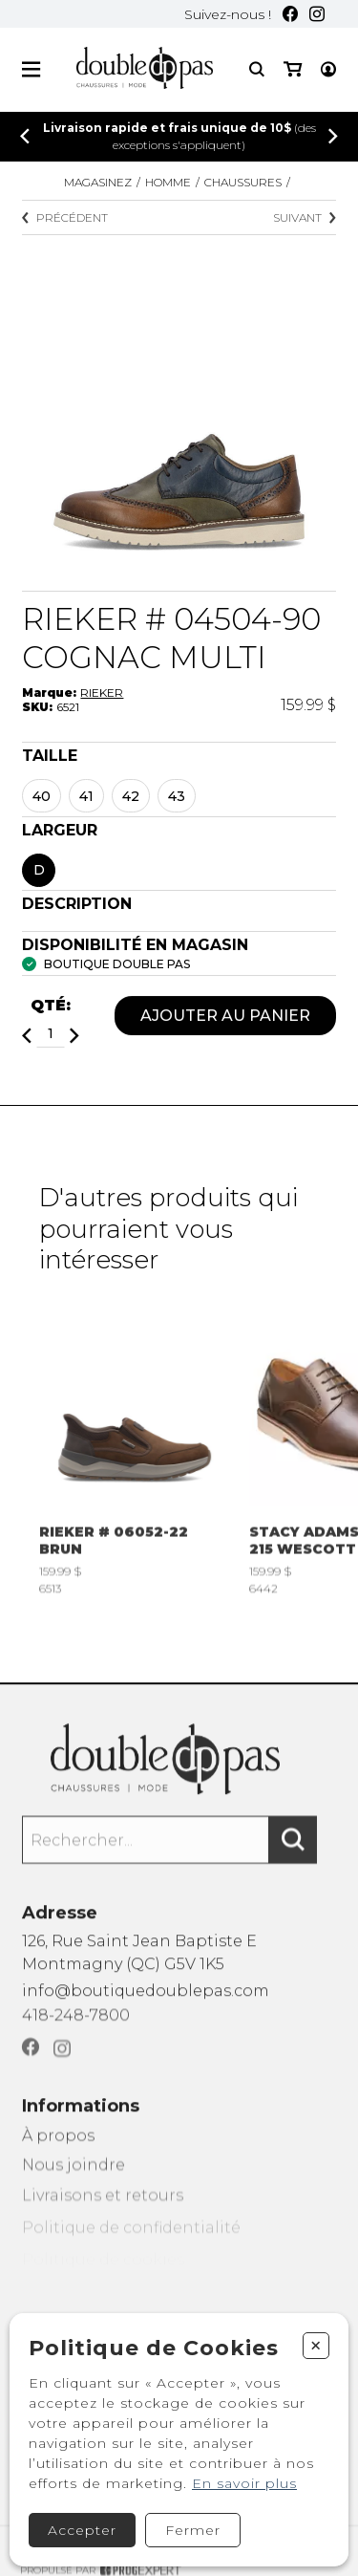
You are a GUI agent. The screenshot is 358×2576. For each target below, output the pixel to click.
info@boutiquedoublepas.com (145, 2002)
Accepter (82, 2530)
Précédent (65, 217)
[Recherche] (256, 69)
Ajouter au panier (225, 1017)
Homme (168, 182)
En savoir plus (244, 2483)
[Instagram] (317, 14)
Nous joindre (73, 2187)
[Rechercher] (293, 1854)
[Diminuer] (27, 1037)
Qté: (51, 1007)
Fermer (193, 2530)
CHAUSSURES (243, 182)
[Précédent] (25, 136)
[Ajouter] (74, 1037)
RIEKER (101, 692)
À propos (58, 2155)
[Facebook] (290, 14)
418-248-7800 (76, 2030)
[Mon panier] (293, 69)
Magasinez (98, 182)
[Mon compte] (328, 69)
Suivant (304, 217)
